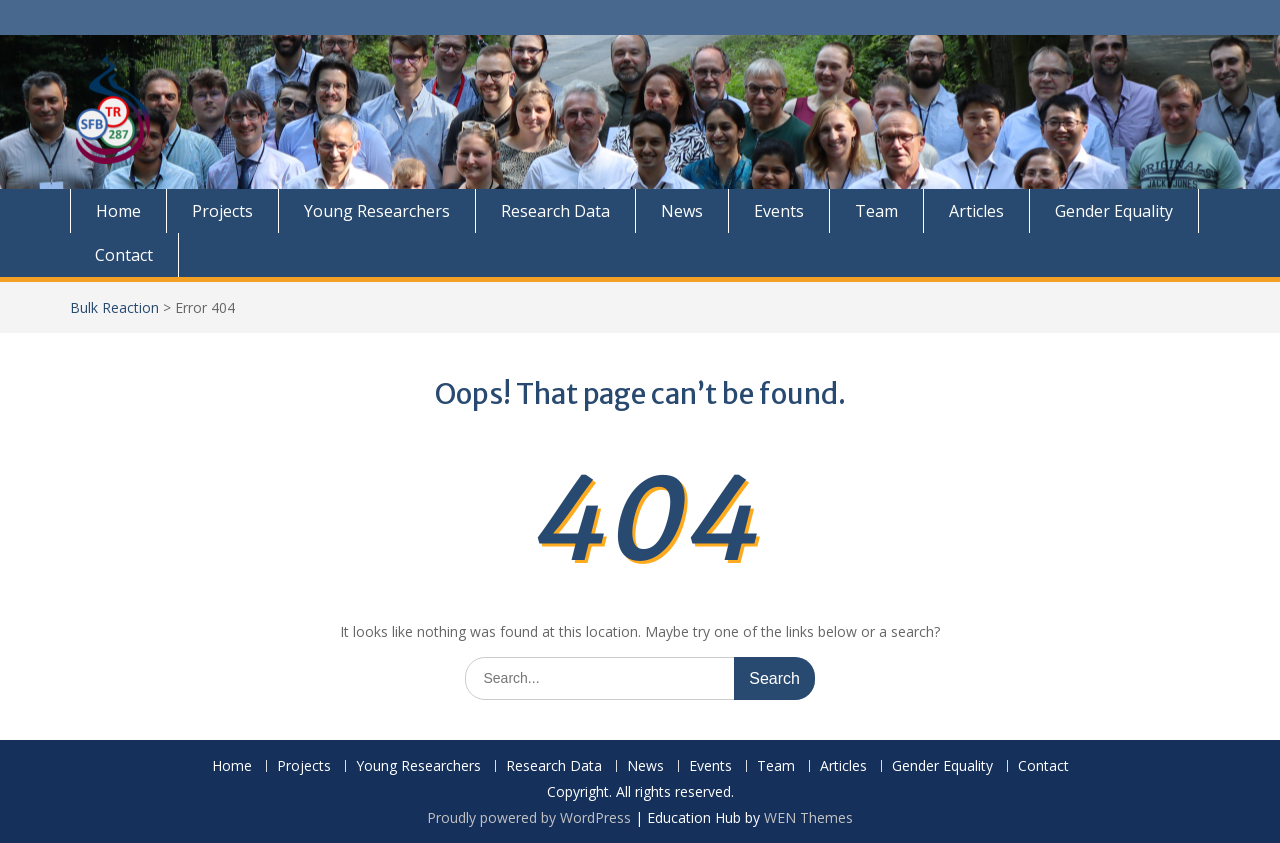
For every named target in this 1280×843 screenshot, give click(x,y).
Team (876, 211)
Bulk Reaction (114, 307)
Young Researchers (377, 211)
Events (779, 211)
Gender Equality (1114, 211)
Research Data (555, 211)
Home (118, 211)
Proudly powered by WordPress (529, 817)
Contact (124, 255)
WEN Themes (808, 817)
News (682, 211)
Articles (976, 211)
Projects (222, 211)
